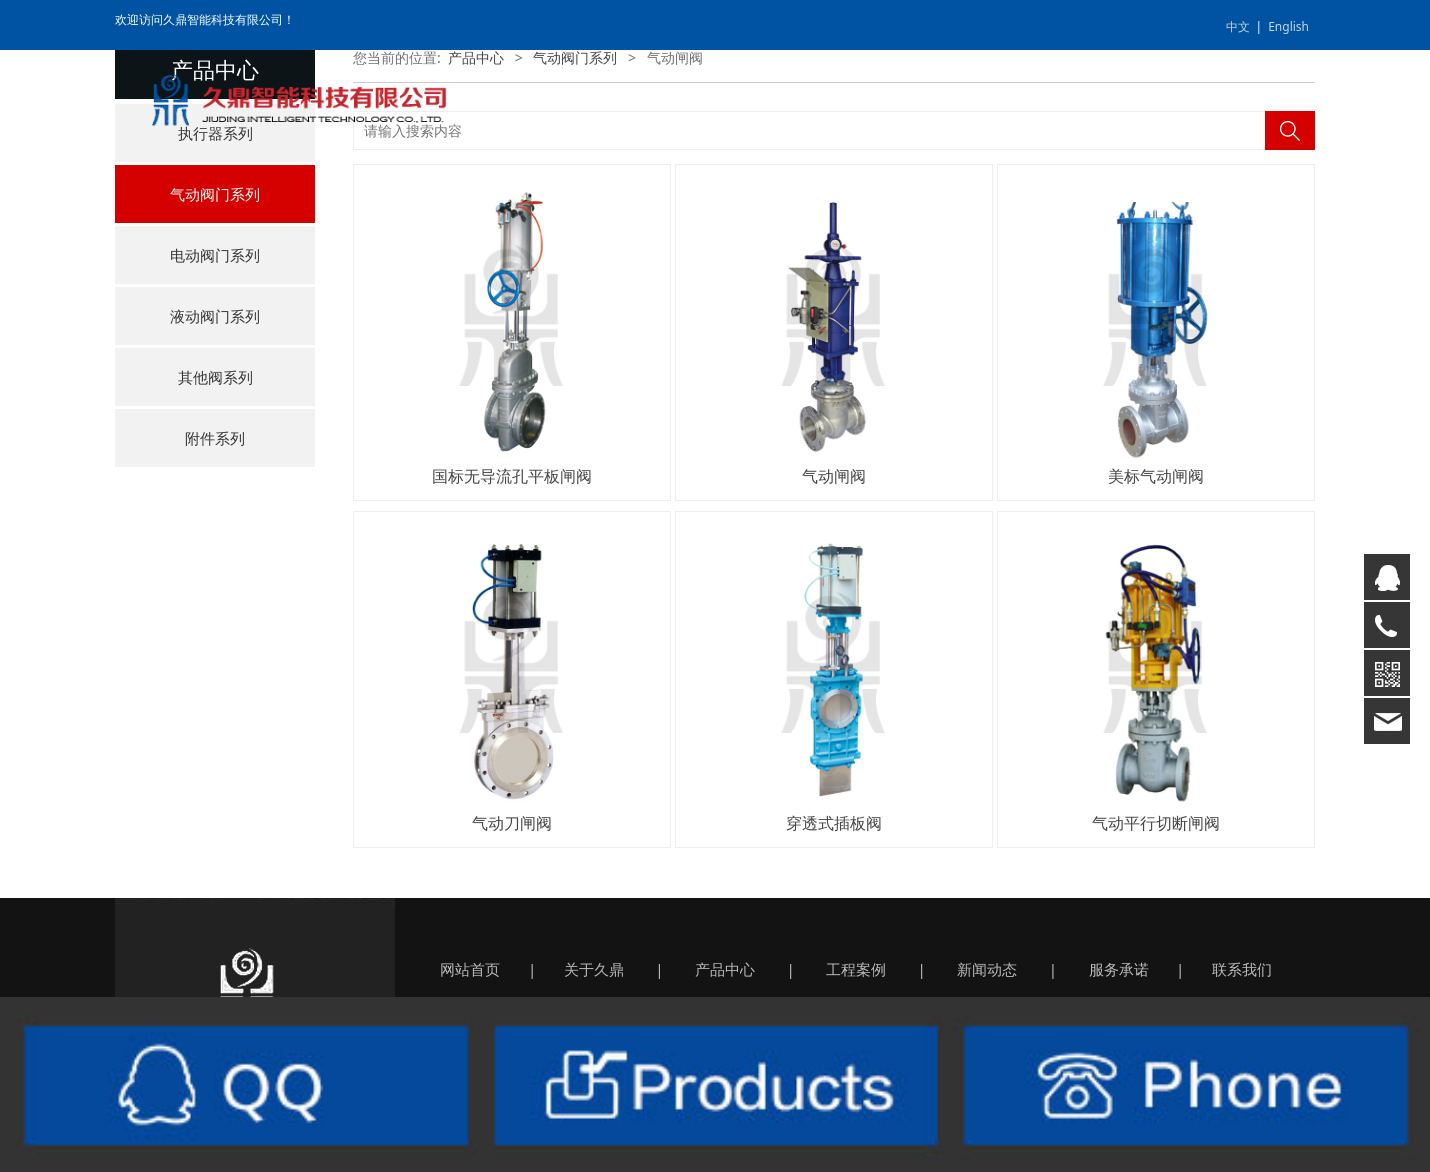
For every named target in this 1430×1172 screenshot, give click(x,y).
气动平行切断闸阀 (1156, 823)
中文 (1238, 26)
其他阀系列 (215, 377)
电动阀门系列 (215, 255)
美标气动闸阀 (1156, 476)
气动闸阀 (834, 476)
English (1288, 26)
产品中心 (476, 57)
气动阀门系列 (215, 194)
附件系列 (215, 438)
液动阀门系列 (215, 316)
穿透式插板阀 (834, 823)
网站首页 (470, 969)
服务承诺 (1119, 969)
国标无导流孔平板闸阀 (512, 476)
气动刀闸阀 (512, 823)
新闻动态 (987, 969)
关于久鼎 (594, 969)
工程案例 (856, 969)
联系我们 (1242, 969)
